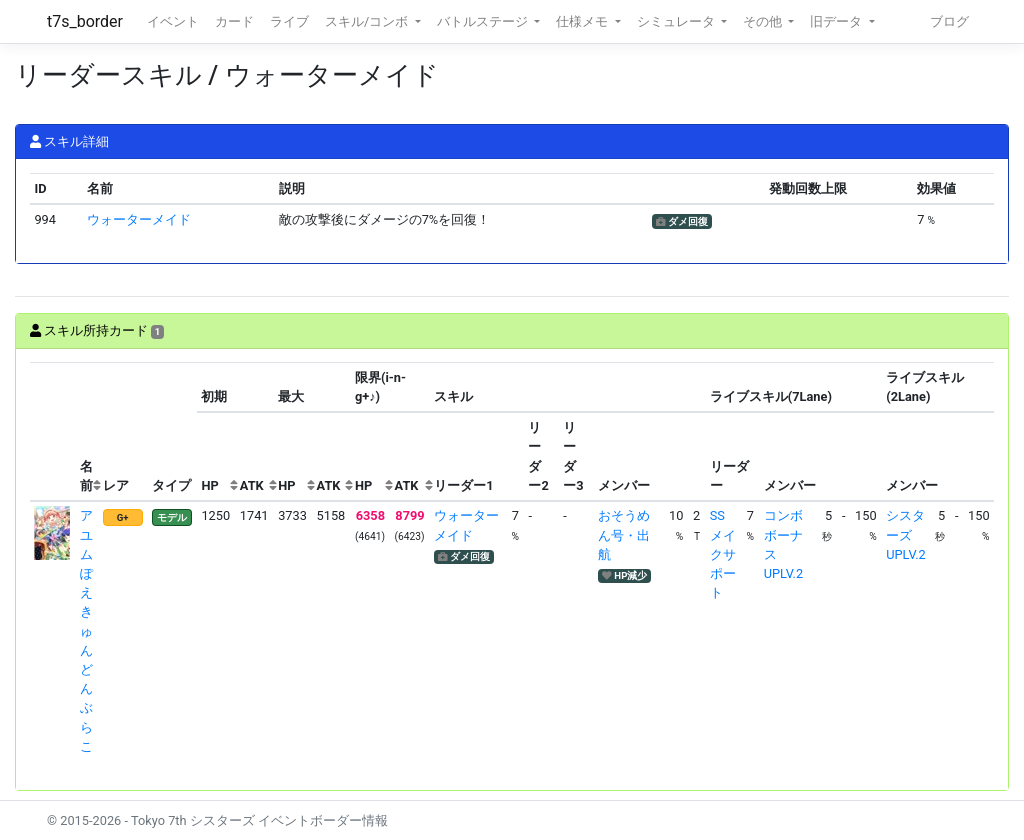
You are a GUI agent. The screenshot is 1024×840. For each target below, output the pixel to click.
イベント (173, 21)
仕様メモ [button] (583, 21)
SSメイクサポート (723, 554)
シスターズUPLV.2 (905, 534)
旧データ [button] (837, 21)
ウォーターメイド (139, 219)
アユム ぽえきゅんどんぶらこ (86, 630)
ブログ (949, 21)
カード (234, 21)
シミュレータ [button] (677, 21)
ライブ (289, 21)
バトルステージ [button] (484, 21)
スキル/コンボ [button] (368, 21)
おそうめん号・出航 (624, 534)
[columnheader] (53, 432)
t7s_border (85, 21)
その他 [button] (764, 21)
